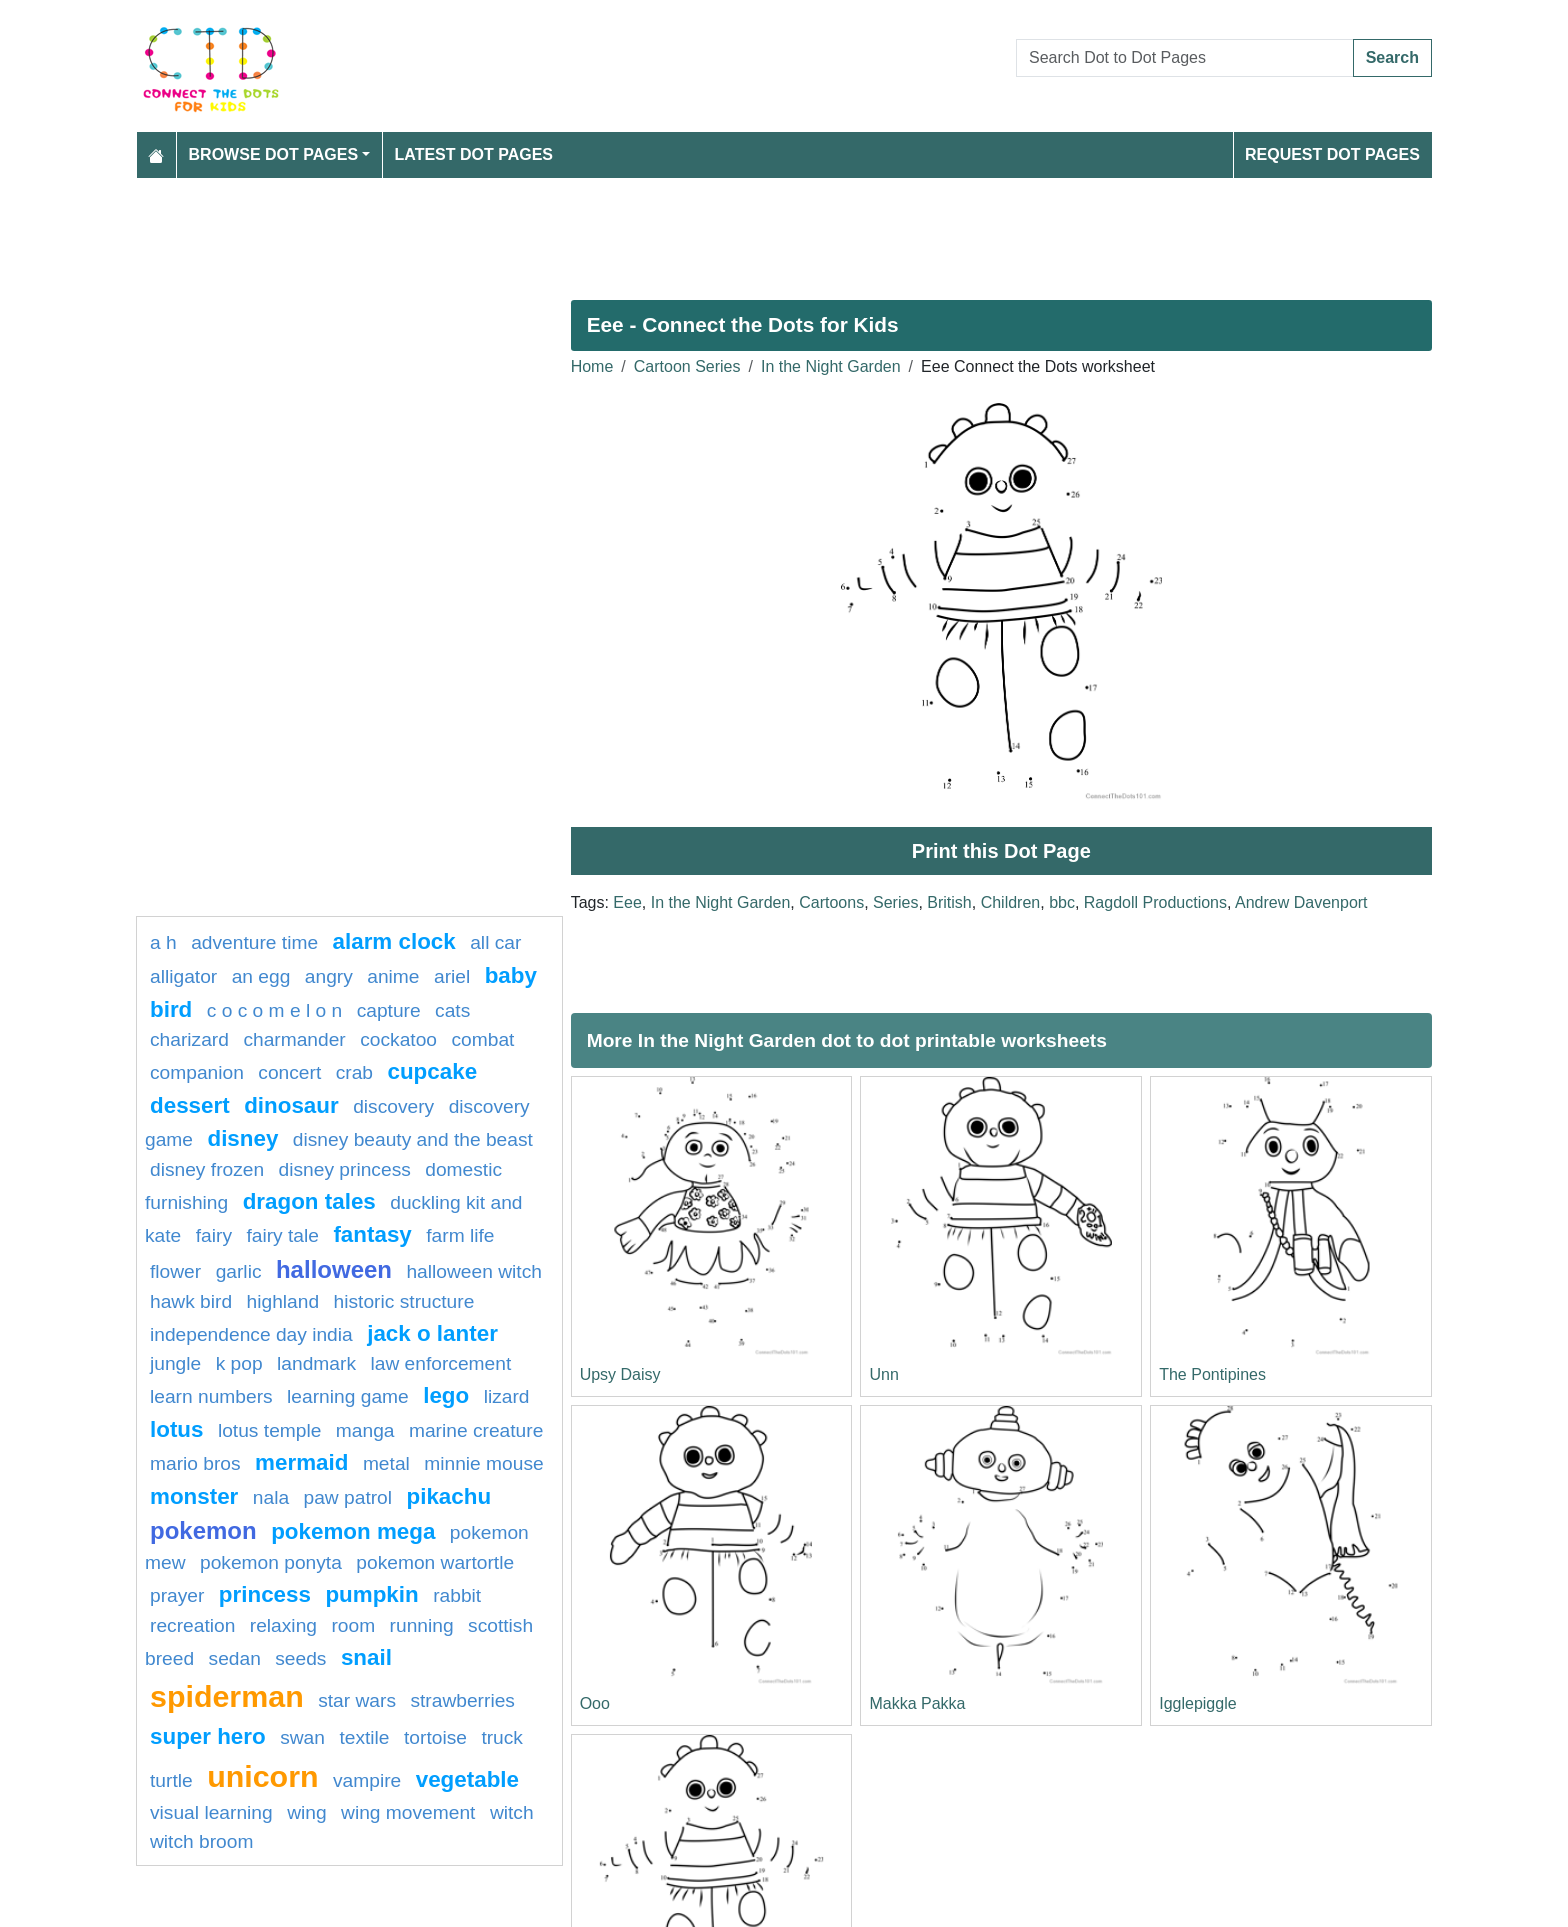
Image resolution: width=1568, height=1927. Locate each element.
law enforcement (440, 1363)
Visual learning (211, 1812)
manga (365, 1430)
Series (895, 902)
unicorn (262, 1776)
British (949, 902)
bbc (1062, 902)
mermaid (301, 1462)
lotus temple (269, 1430)
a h (163, 942)
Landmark (316, 1363)
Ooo (595, 1703)
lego (446, 1395)
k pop (239, 1363)
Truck (502, 1737)
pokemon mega (353, 1531)
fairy (214, 1235)
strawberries (462, 1700)
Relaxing (283, 1625)
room (353, 1625)
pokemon (203, 1530)
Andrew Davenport (1301, 902)
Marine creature (476, 1430)
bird (171, 1009)
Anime (393, 976)
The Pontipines (1212, 1374)
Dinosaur (291, 1105)
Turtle (171, 1780)
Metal (386, 1463)
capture (389, 1010)
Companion (197, 1072)
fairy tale (282, 1235)
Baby (511, 975)
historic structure (404, 1301)
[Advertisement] (736, 231)
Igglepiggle (1197, 1703)
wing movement (408, 1812)
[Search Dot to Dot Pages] (1185, 58)
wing (306, 1812)
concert (289, 1072)
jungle (175, 1363)
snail (366, 1657)
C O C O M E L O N (274, 1010)
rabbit (457, 1595)
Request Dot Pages (1332, 154)
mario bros (195, 1463)
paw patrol (348, 1497)
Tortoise (435, 1737)
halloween (334, 1269)
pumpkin (371, 1594)
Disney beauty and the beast (413, 1139)
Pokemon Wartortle (435, 1562)
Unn (883, 1374)
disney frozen (207, 1169)
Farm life (460, 1235)
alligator (183, 976)
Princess (265, 1594)
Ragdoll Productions (1155, 902)
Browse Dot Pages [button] (274, 154)
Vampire (367, 1780)
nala (271, 1497)
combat (482, 1039)
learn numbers (211, 1396)
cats (452, 1010)
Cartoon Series (687, 366)
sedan (235, 1658)
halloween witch (473, 1271)
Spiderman (227, 1696)
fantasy (372, 1234)
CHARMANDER (294, 1039)
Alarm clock (394, 941)
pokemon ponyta (271, 1562)
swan (302, 1737)
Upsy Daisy (620, 1374)
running (422, 1625)
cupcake (432, 1071)
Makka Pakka (917, 1703)
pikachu (449, 1496)
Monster (194, 1496)
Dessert (190, 1105)
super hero (208, 1736)
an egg (261, 976)
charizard (189, 1039)
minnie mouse (483, 1463)
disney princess (345, 1169)
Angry (329, 976)
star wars (357, 1700)
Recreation (192, 1625)
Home (592, 366)
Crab (354, 1072)
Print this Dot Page (1001, 851)
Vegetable (467, 1779)
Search (1392, 57)
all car (495, 942)
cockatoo (398, 1039)
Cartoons (831, 902)
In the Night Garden (831, 366)
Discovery (393, 1106)
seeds (300, 1658)
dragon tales (309, 1201)
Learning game (348, 1396)
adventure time (254, 942)
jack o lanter (432, 1333)
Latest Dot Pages (474, 154)
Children (1011, 902)
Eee (627, 902)
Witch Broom (201, 1841)
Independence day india (251, 1334)
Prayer (177, 1595)
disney (242, 1138)
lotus (176, 1429)
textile (364, 1737)
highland (283, 1301)
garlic (239, 1271)
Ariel (452, 976)
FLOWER (175, 1271)
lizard (507, 1396)
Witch (512, 1812)
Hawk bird (191, 1301)
